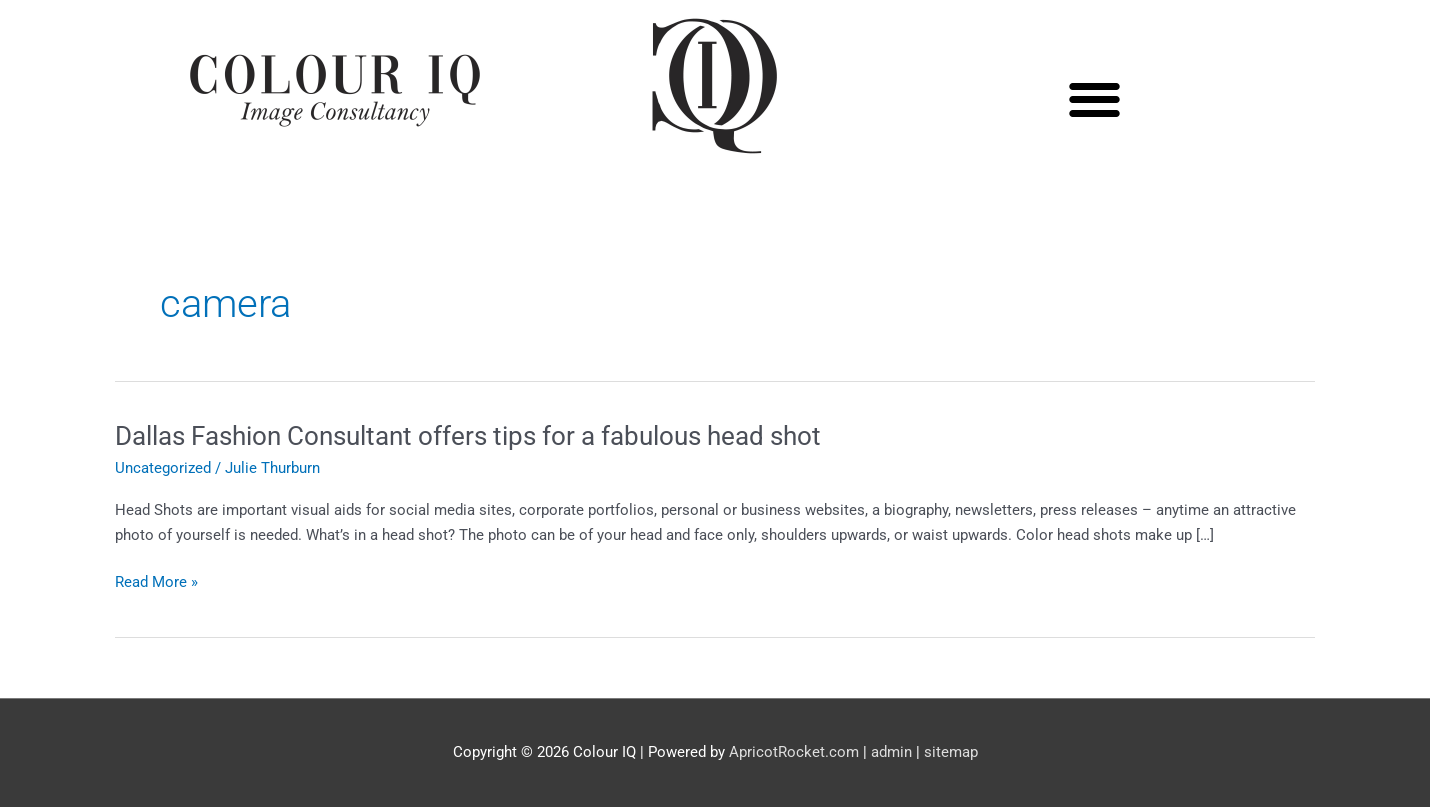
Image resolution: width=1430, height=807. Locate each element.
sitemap (951, 752)
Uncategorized (163, 468)
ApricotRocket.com (794, 752)
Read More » (156, 582)
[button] (1095, 99)
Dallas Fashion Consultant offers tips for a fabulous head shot (468, 436)
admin (891, 752)
